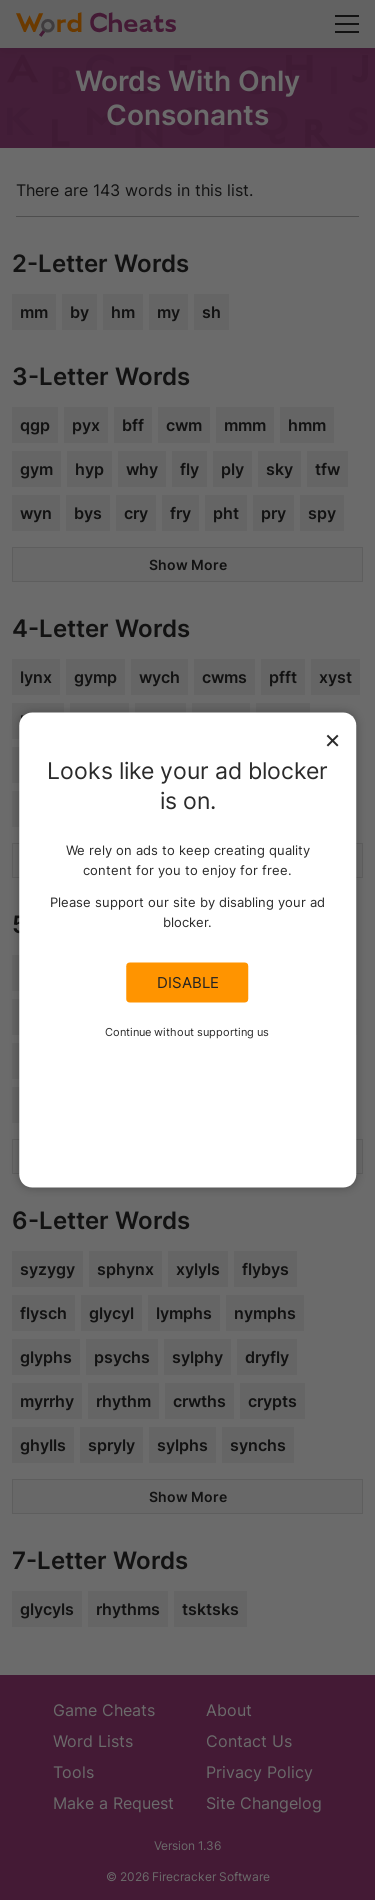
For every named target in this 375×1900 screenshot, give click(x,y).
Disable (188, 983)
